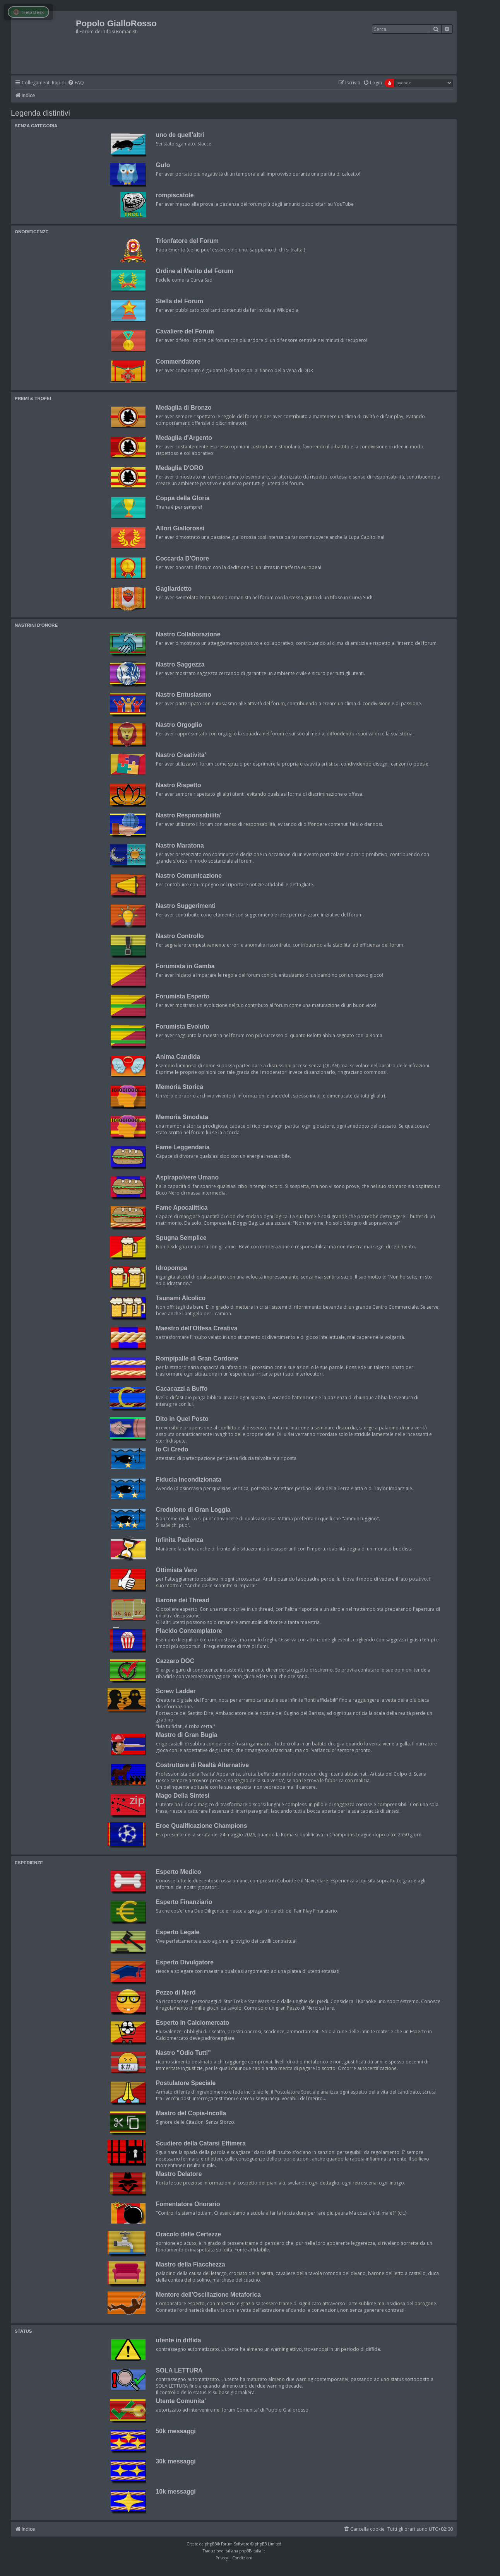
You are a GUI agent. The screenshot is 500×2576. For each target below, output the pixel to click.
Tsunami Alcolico (180, 1298)
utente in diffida (178, 2340)
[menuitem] (76, 83)
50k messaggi (176, 2431)
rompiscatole (175, 195)
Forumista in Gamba (185, 966)
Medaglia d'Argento (184, 437)
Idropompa (171, 1268)
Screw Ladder (176, 1691)
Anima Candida (178, 1056)
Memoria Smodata (182, 1117)
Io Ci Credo (172, 1449)
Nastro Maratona (180, 845)
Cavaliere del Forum (185, 331)
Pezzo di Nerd (176, 1992)
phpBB (211, 2544)
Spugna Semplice (181, 1237)
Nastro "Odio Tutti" (183, 2053)
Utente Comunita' (181, 2401)
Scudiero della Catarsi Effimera (201, 2143)
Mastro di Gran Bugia (186, 1735)
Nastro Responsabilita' (189, 815)
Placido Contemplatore (189, 1630)
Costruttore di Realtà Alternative (202, 1765)
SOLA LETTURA (179, 2370)
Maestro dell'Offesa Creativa (197, 1328)
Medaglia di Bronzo (184, 407)
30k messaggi (176, 2461)
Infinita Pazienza (179, 1540)
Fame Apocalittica (182, 1207)
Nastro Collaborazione (188, 634)
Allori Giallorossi (180, 528)
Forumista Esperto (183, 996)
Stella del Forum (179, 301)
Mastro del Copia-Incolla (191, 2113)
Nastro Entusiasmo (183, 694)
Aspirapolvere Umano (187, 1177)
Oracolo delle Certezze (188, 2234)
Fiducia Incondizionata (188, 1479)
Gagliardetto (174, 588)
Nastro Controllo (180, 936)
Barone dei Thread (182, 1600)
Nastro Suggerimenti (186, 906)
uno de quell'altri (180, 135)
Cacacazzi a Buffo (182, 1388)
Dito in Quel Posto (182, 1418)
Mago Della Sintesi (183, 1795)
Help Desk (28, 12)
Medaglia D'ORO (180, 468)
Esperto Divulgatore (185, 1962)
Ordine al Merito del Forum (194, 271)
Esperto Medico (178, 1871)
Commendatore (178, 361)
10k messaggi (176, 2491)
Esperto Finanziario (184, 1902)
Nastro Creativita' (181, 755)
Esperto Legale (178, 1932)
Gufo (163, 165)
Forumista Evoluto (182, 1026)
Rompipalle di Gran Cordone (197, 1358)
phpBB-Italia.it (252, 2551)
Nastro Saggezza (180, 664)
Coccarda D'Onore (182, 558)
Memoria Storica (179, 1087)
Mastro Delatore (179, 2174)
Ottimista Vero (176, 1570)
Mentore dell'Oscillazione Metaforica (208, 2294)
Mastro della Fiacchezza (190, 2264)
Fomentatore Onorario (188, 2204)
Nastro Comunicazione (189, 875)
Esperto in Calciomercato (192, 2022)
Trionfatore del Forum (187, 241)
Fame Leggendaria (183, 1147)
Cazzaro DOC (175, 1661)
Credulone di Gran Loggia (193, 1509)
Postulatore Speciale (186, 2083)
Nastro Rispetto (178, 785)
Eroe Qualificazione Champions (201, 1825)
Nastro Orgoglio (179, 724)
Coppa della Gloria (183, 498)
